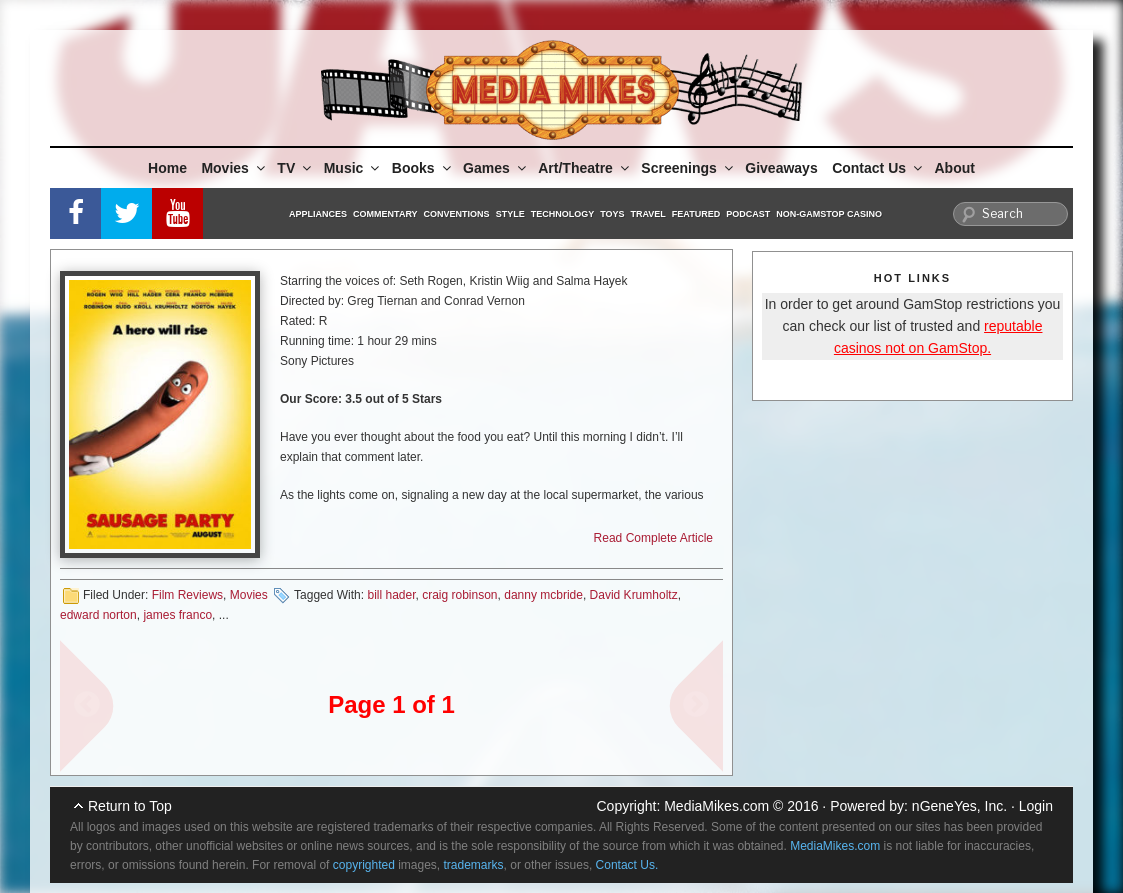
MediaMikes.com (716, 806)
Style (510, 214)
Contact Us (878, 168)
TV (295, 168)
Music (353, 168)
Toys (612, 214)
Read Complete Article (653, 538)
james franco (177, 615)
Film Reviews (187, 595)
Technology (563, 214)
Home (167, 168)
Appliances (318, 214)
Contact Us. (627, 865)
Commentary (385, 214)
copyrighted (364, 865)
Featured (696, 214)
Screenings (688, 168)
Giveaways (781, 168)
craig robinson (459, 595)
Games (496, 168)
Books (423, 168)
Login (1036, 806)
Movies (234, 168)
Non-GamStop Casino (829, 214)
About (955, 168)
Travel (648, 214)
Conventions (457, 214)
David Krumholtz (634, 595)
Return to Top (130, 806)
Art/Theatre (585, 168)
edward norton (98, 615)
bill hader (391, 595)
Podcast (748, 214)
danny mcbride (543, 595)
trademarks (474, 865)
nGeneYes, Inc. (959, 806)
